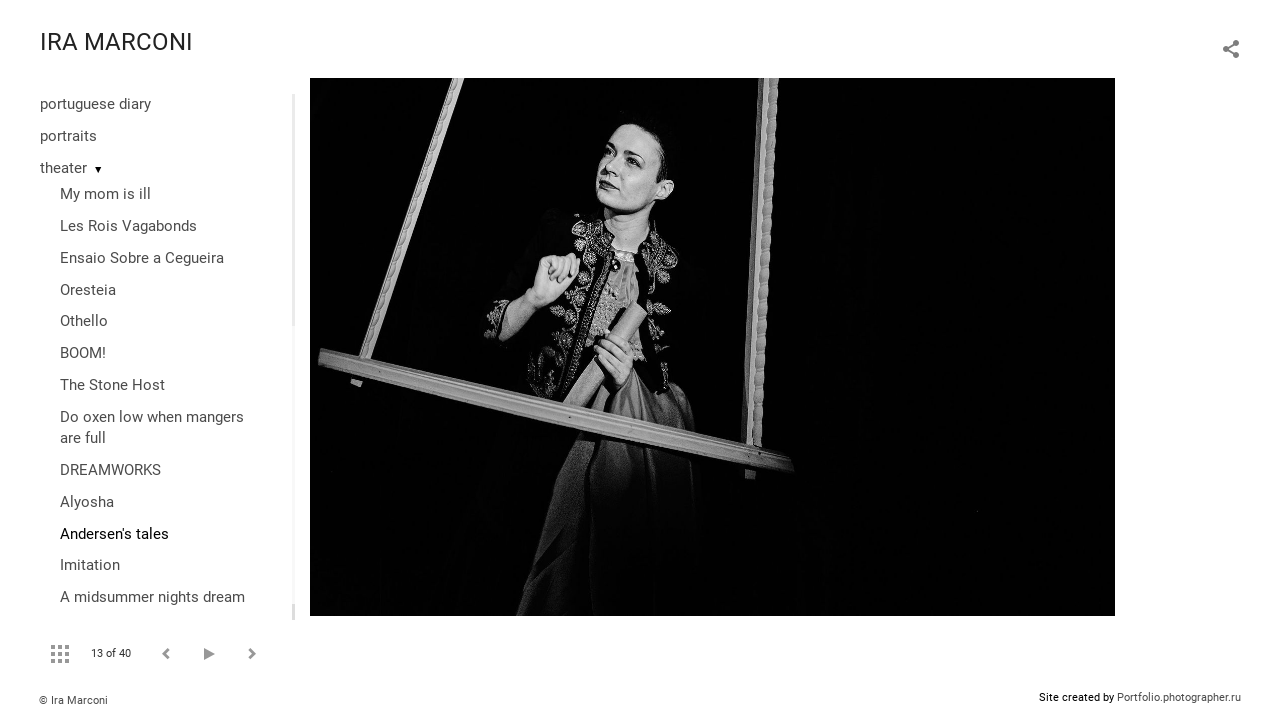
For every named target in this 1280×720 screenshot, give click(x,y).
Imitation (90, 565)
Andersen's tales (114, 534)
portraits (68, 136)
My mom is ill (105, 194)
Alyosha (87, 502)
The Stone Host (112, 385)
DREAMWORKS (110, 470)
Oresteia (88, 290)
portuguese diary (95, 104)
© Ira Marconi (73, 700)
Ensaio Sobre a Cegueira (142, 258)
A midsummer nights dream (152, 597)
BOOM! (83, 353)
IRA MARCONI (116, 42)
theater (63, 168)
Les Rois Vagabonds (128, 226)
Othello (84, 321)
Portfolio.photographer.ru (1179, 697)
